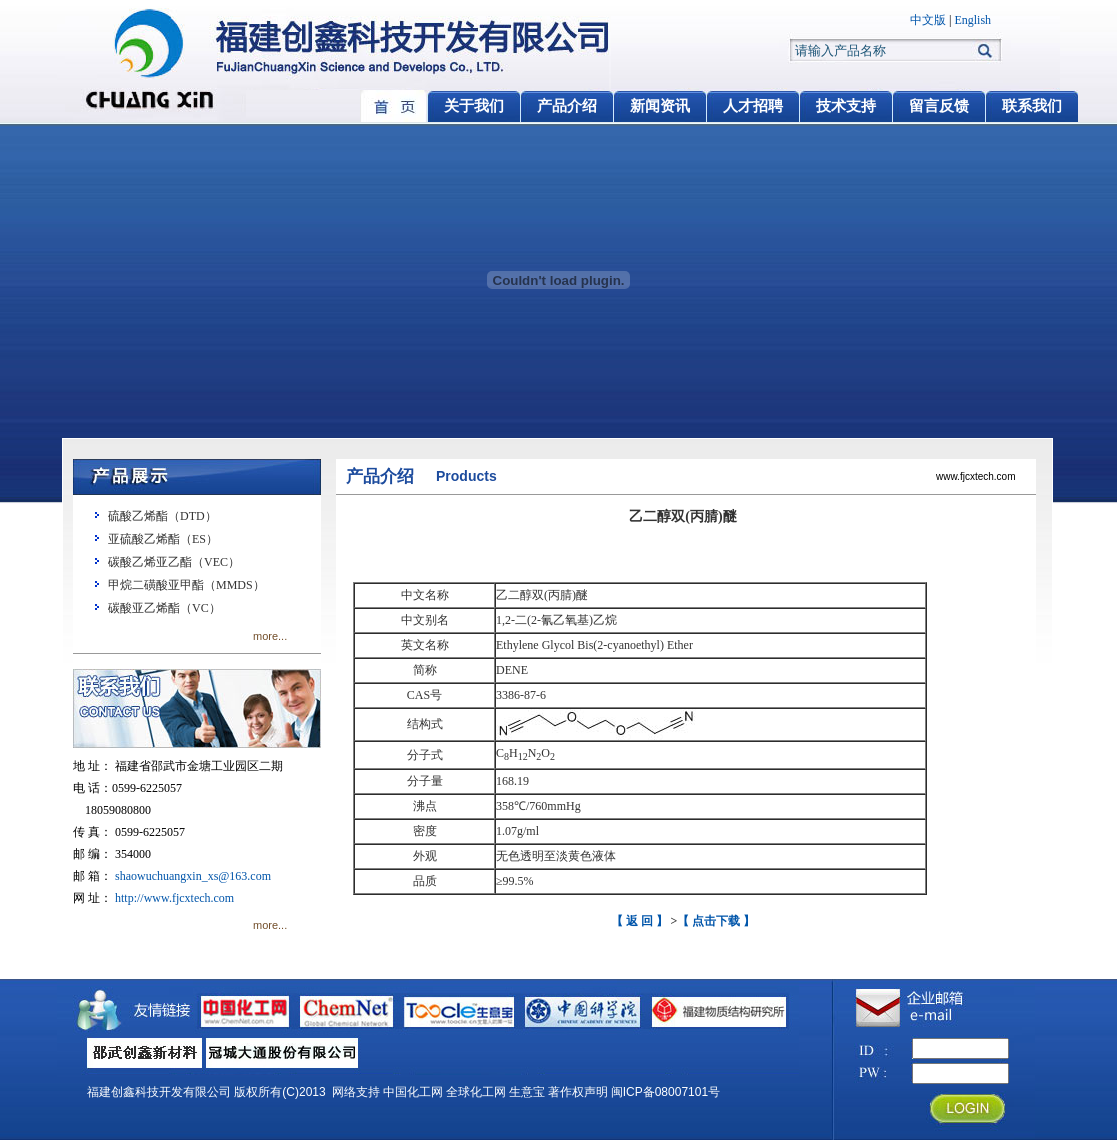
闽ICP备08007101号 (665, 1092)
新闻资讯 (660, 106)
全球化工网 (476, 1092)
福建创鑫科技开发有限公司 (159, 1092)
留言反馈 (939, 106)
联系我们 (1032, 106)
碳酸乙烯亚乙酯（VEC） (174, 562)
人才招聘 (753, 106)
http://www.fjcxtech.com (174, 898)
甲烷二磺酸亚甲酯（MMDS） (186, 585)
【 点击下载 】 (716, 921)
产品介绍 (567, 106)
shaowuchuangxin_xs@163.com (193, 876)
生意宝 (527, 1092)
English (972, 20)
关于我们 (474, 106)
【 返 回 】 (639, 921)
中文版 (928, 20)
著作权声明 (578, 1092)
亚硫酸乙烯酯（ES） (163, 539)
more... (270, 636)
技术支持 (846, 106)
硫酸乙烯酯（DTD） (162, 516)
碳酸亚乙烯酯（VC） (164, 608)
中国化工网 (413, 1092)
